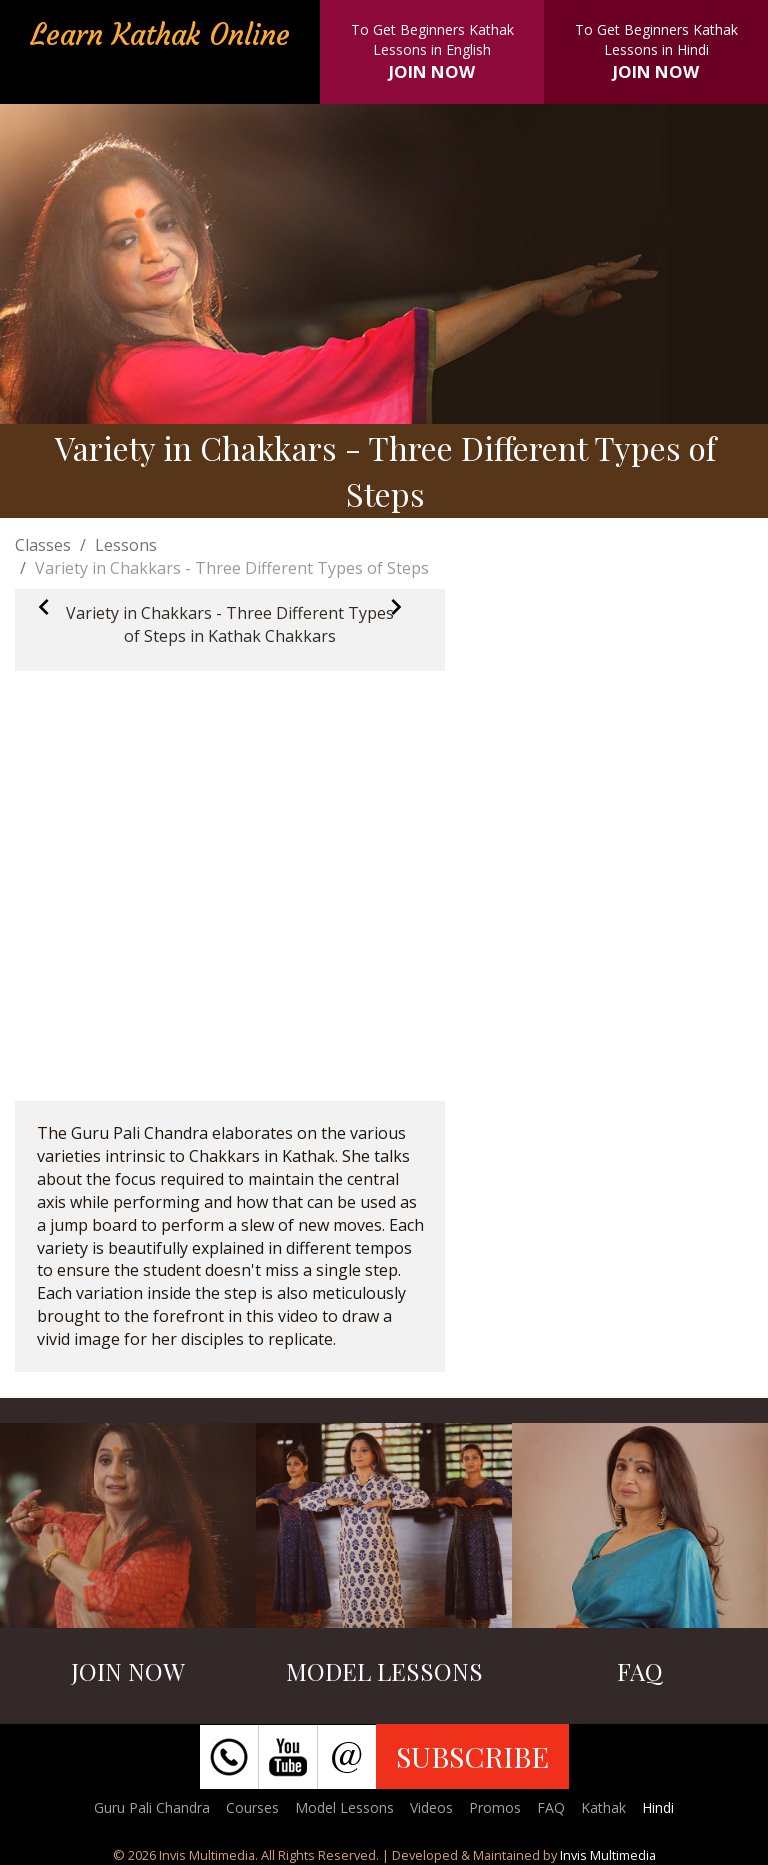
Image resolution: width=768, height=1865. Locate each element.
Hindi (658, 1807)
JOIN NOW (432, 71)
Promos (495, 1807)
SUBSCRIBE (472, 1756)
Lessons (126, 545)
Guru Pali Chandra (152, 1807)
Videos (431, 1807)
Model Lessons (344, 1807)
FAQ (551, 1807)
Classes (43, 545)
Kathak (603, 1807)
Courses (252, 1807)
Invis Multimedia (608, 1855)
